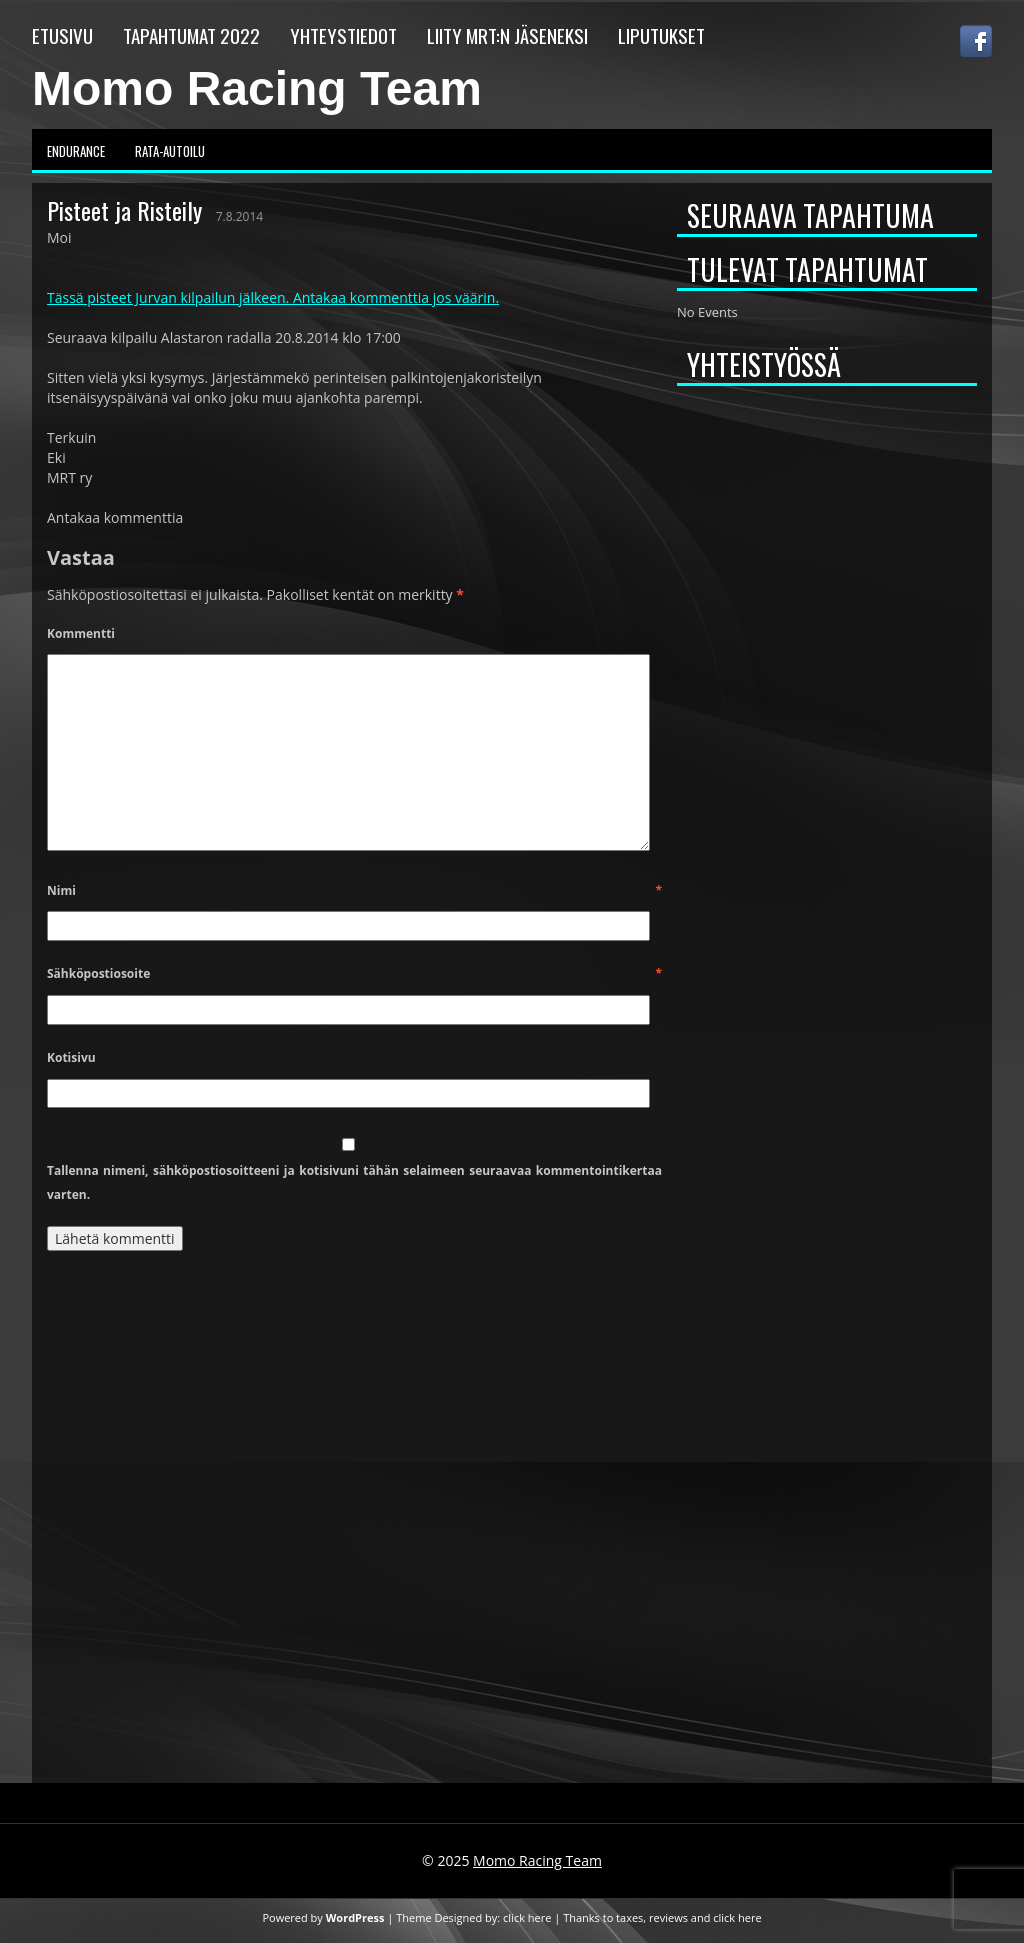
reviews (668, 1917)
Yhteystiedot (343, 35)
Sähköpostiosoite (354, 973)
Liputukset (661, 35)
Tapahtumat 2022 (191, 35)
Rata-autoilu (170, 151)
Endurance (76, 151)
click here (527, 1917)
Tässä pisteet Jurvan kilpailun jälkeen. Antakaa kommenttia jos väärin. (273, 297)
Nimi (354, 890)
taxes (629, 1917)
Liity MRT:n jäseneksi (507, 35)
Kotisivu (71, 1057)
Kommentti (81, 633)
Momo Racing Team (257, 88)
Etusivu (62, 35)
